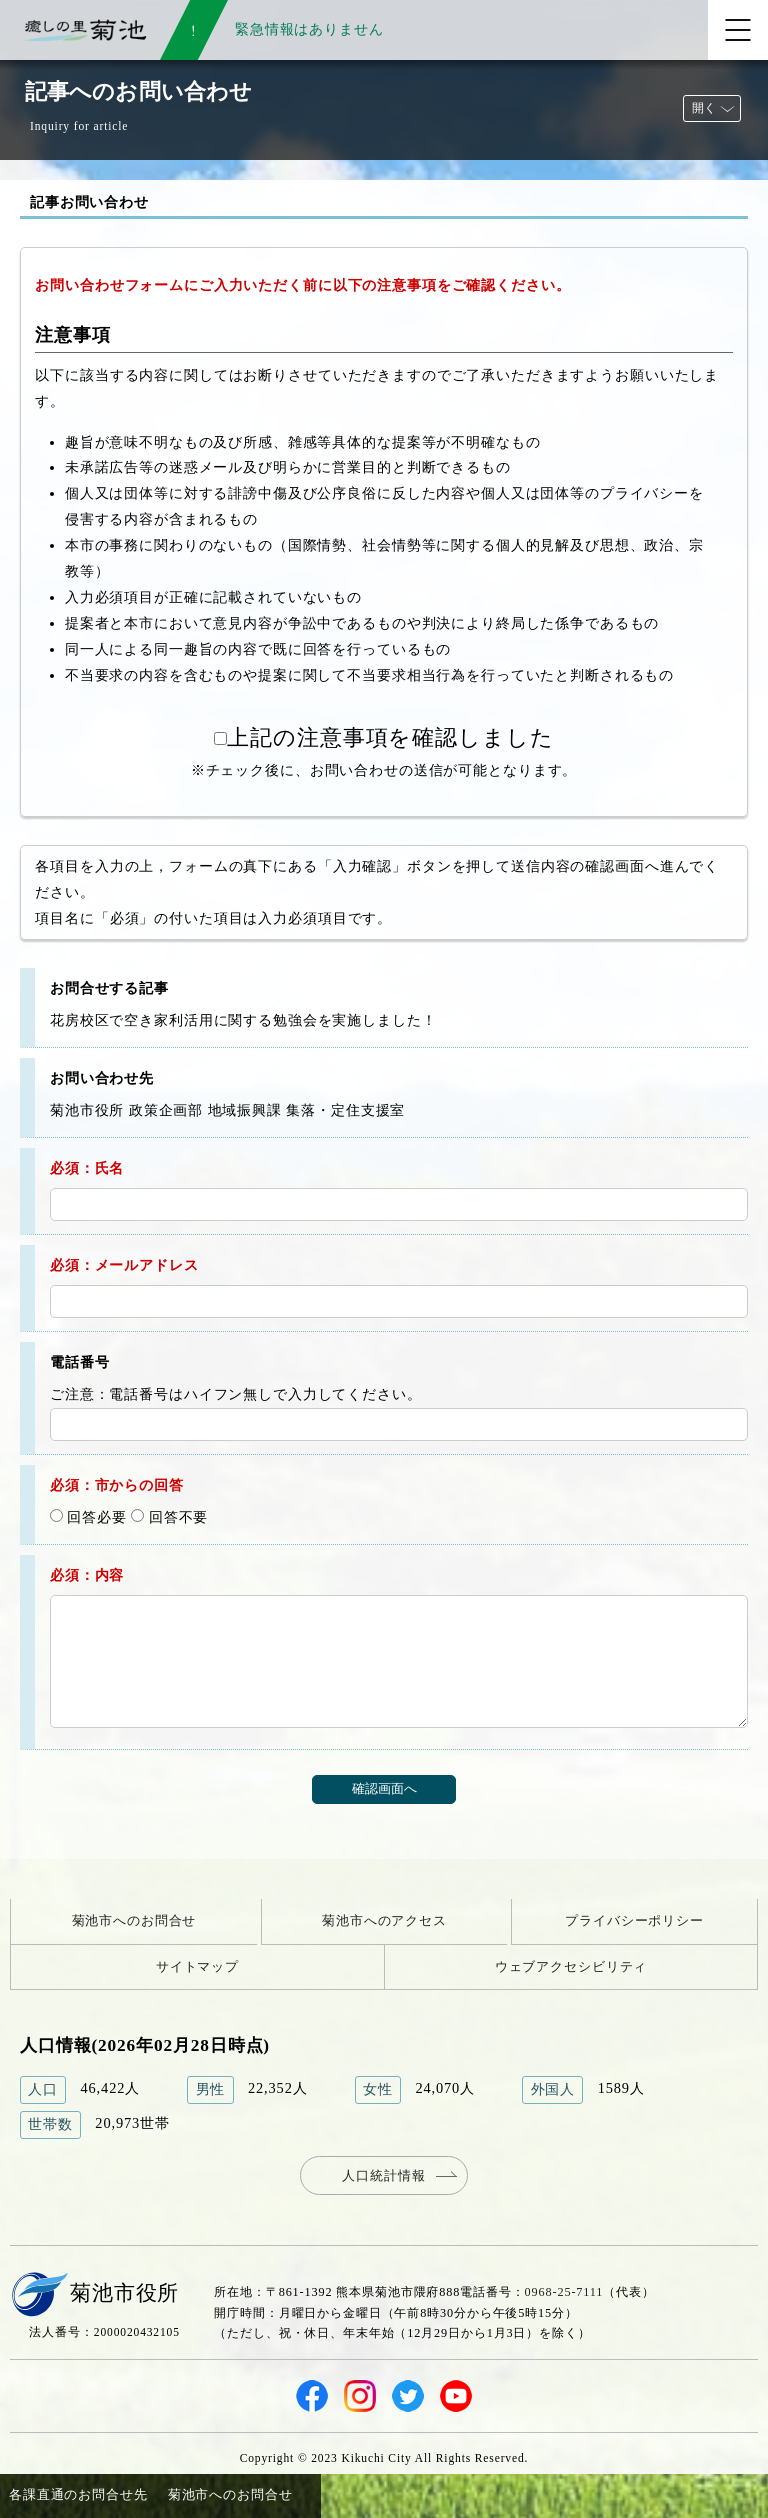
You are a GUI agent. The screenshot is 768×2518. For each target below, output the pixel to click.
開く (704, 108)
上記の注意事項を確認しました (383, 738)
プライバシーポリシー (634, 1920)
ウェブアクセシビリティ (571, 1966)
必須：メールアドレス (124, 1265)
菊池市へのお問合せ (134, 1920)
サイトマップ (197, 1966)
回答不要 (169, 1517)
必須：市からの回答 (117, 1485)
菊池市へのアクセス (384, 1920)
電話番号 (79, 1362)
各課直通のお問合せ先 (78, 2494)
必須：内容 (87, 1575)
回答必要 (88, 1517)
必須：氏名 (87, 1168)
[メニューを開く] (738, 30)
